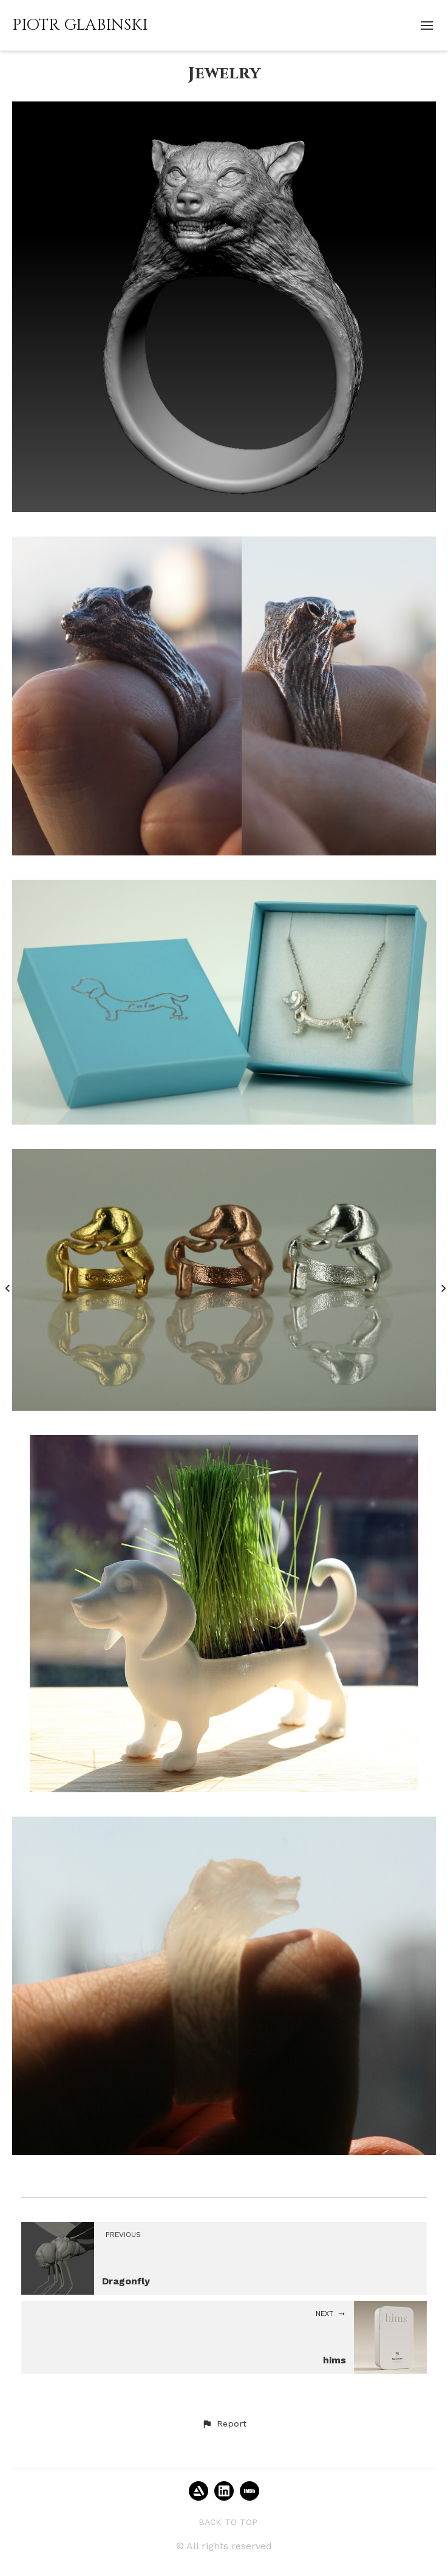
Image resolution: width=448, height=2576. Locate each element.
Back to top (228, 2522)
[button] (224, 2424)
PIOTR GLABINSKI (80, 25)
